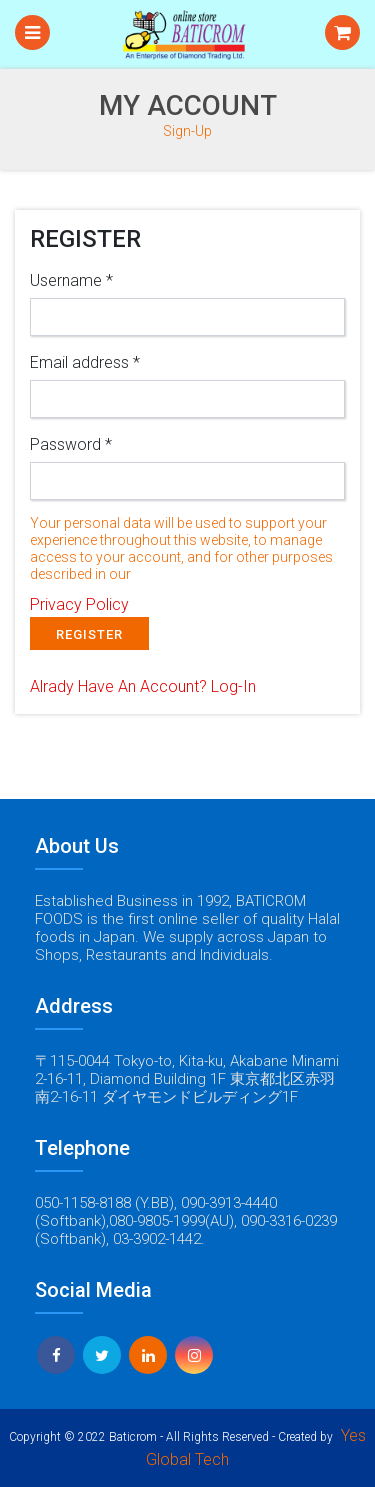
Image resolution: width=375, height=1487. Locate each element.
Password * (71, 444)
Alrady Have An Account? (143, 686)
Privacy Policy (79, 604)
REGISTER (89, 634)
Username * (71, 280)
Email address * (85, 362)
